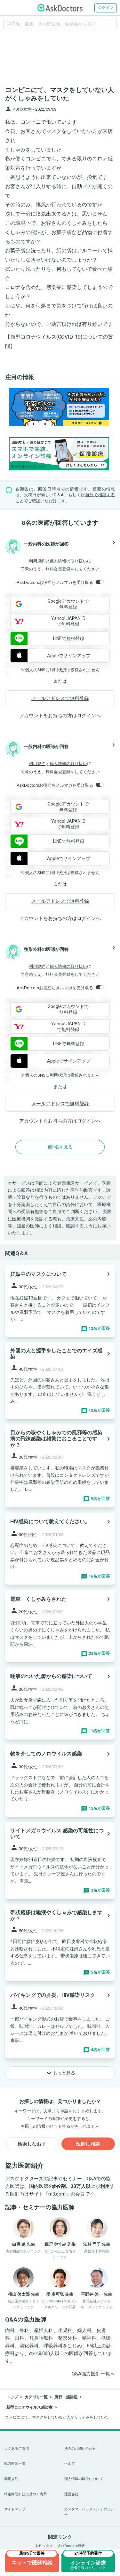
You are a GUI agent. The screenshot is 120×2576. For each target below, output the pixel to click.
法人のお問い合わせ (80, 2449)
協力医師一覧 (15, 2464)
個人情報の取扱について (83, 2479)
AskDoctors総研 (71, 2546)
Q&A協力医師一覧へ (93, 2374)
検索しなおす (32, 2143)
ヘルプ (69, 2464)
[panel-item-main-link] (60, 1301)
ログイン (105, 7)
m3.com (57, 2194)
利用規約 (37, 561)
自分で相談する (100, 494)
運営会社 (71, 2494)
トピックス (44, 2546)
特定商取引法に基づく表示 (25, 2494)
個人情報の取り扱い (68, 561)
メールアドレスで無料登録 (60, 698)
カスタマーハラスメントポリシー (89, 2512)
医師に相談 (88, 2143)
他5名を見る (60, 1146)
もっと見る (60, 2073)
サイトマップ (15, 2509)
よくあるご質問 (16, 2449)
